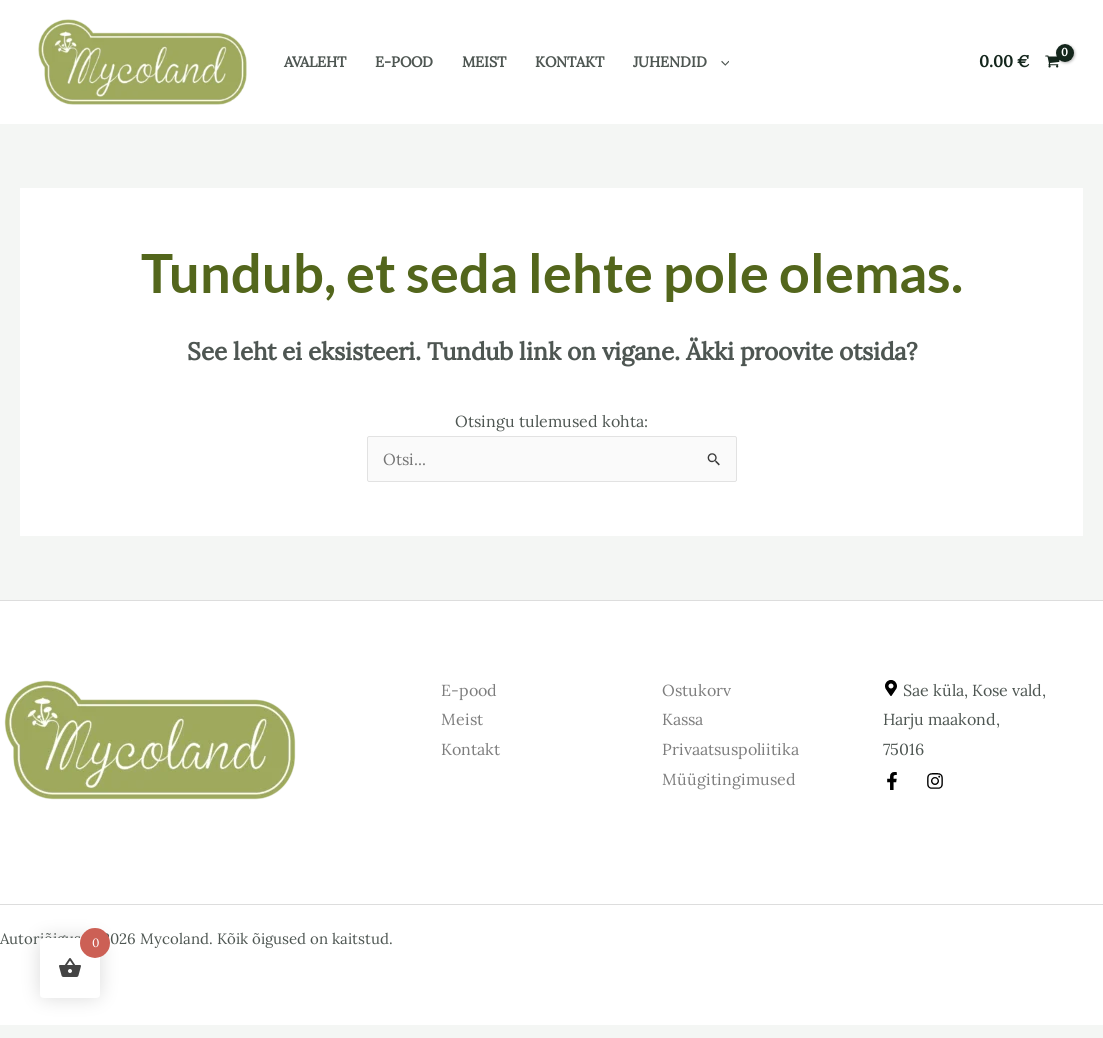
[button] (720, 62)
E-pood (404, 62)
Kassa (682, 719)
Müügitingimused (729, 779)
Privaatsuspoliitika (730, 749)
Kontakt (569, 62)
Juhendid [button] (681, 62)
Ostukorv (696, 690)
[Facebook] (892, 781)
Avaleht (315, 62)
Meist (484, 62)
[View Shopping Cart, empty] (1019, 62)
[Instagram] (935, 781)
